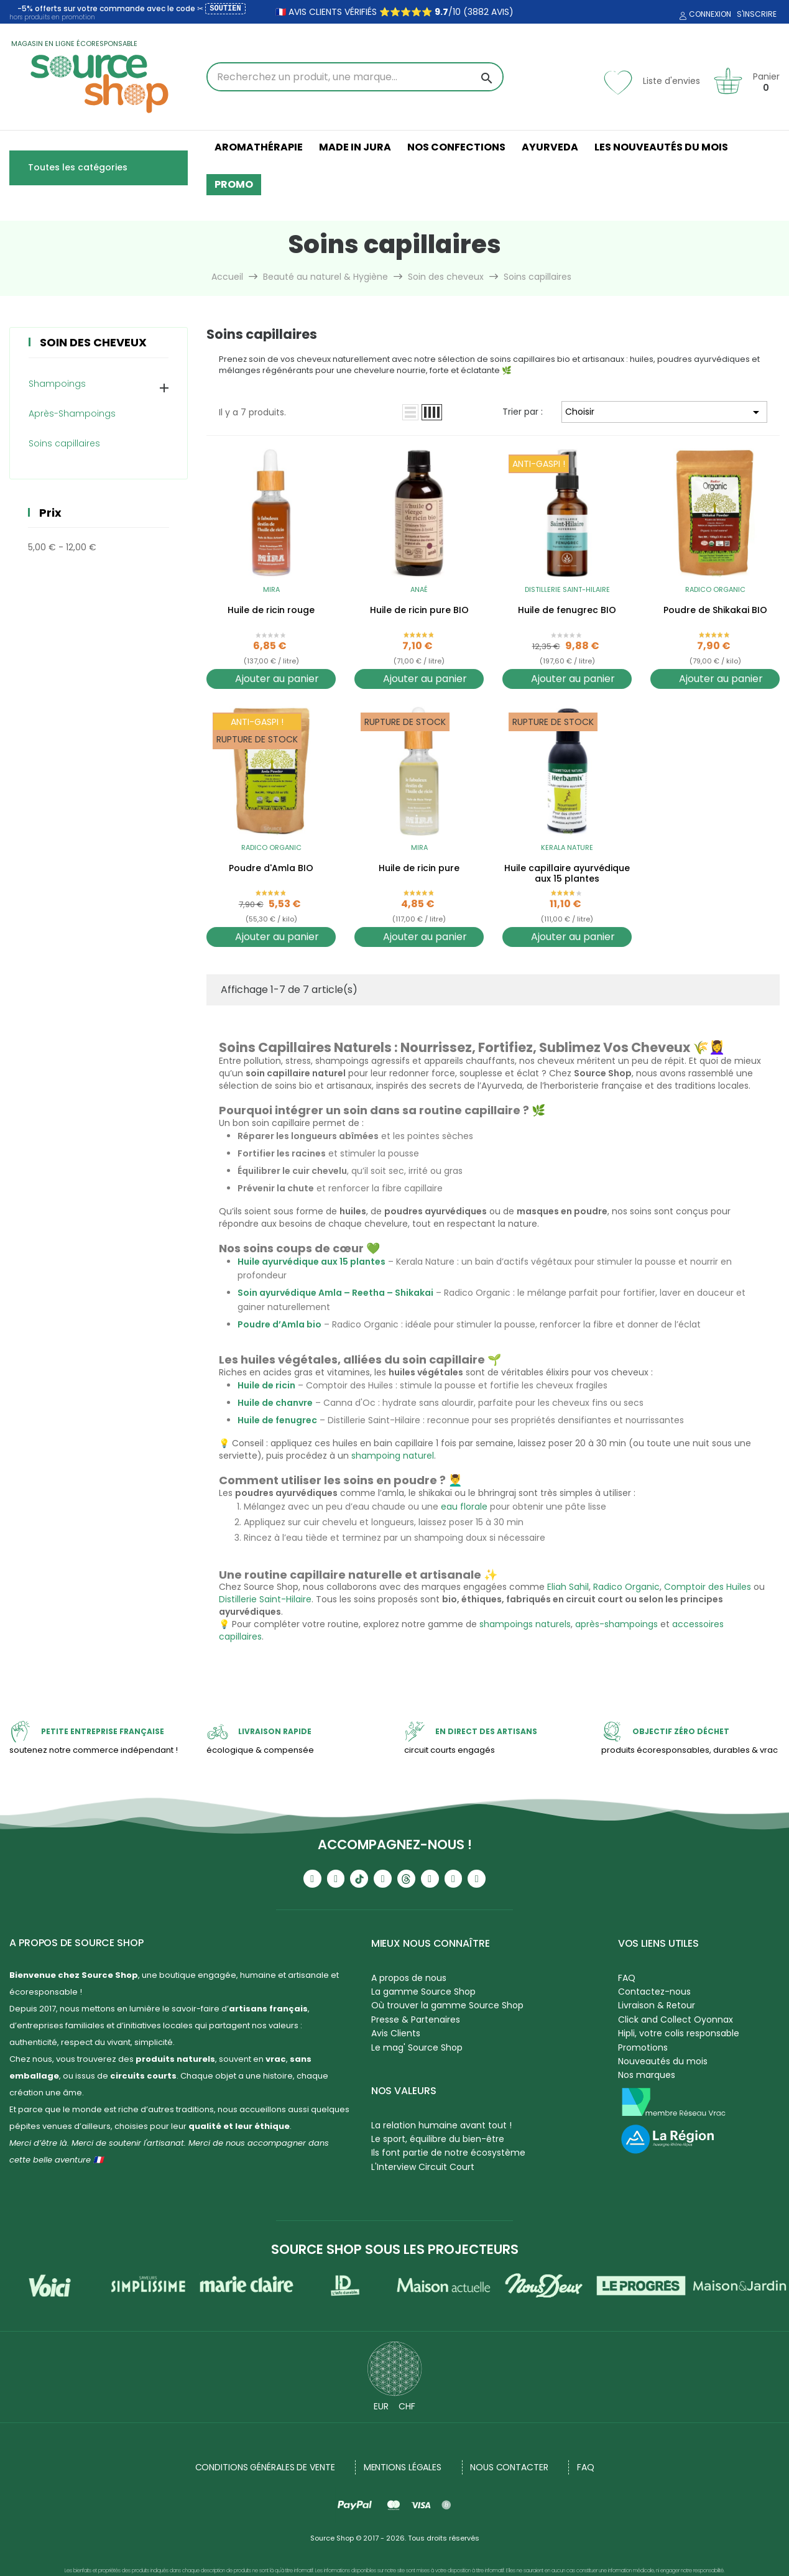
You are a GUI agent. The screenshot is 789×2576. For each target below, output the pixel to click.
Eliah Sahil (568, 1587)
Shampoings (57, 383)
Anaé (419, 589)
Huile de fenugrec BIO (567, 610)
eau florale (464, 1506)
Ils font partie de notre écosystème (448, 2152)
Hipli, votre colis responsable (678, 2033)
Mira (271, 589)
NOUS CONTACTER (509, 2467)
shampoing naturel (392, 1455)
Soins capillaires (64, 443)
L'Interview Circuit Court (422, 2167)
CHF (407, 2406)
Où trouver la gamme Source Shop (447, 2005)
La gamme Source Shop (423, 1991)
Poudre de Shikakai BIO (715, 610)
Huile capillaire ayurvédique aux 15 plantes (567, 873)
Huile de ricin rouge (271, 610)
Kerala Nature (567, 847)
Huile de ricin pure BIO (419, 610)
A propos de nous (408, 1978)
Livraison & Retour (656, 2005)
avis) (501, 12)
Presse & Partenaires (415, 2019)
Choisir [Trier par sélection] (664, 412)
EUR (381, 2406)
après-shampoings (616, 1624)
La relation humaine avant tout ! (441, 2125)
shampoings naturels (525, 1624)
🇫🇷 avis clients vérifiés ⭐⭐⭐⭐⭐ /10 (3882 (382, 12)
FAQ (626, 1978)
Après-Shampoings (72, 413)
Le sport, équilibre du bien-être (437, 2139)
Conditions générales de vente (265, 2467)
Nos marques (646, 2075)
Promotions (643, 2047)
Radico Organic (715, 589)
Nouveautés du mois (663, 2061)
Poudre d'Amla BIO (271, 868)
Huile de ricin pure (419, 868)
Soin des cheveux (93, 342)
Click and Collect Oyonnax (675, 2019)
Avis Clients (395, 2033)
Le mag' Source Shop (417, 2047)
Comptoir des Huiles (707, 1587)
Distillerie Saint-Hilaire (567, 589)
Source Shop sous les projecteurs (395, 2249)
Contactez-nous (654, 1991)
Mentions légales (402, 2467)
